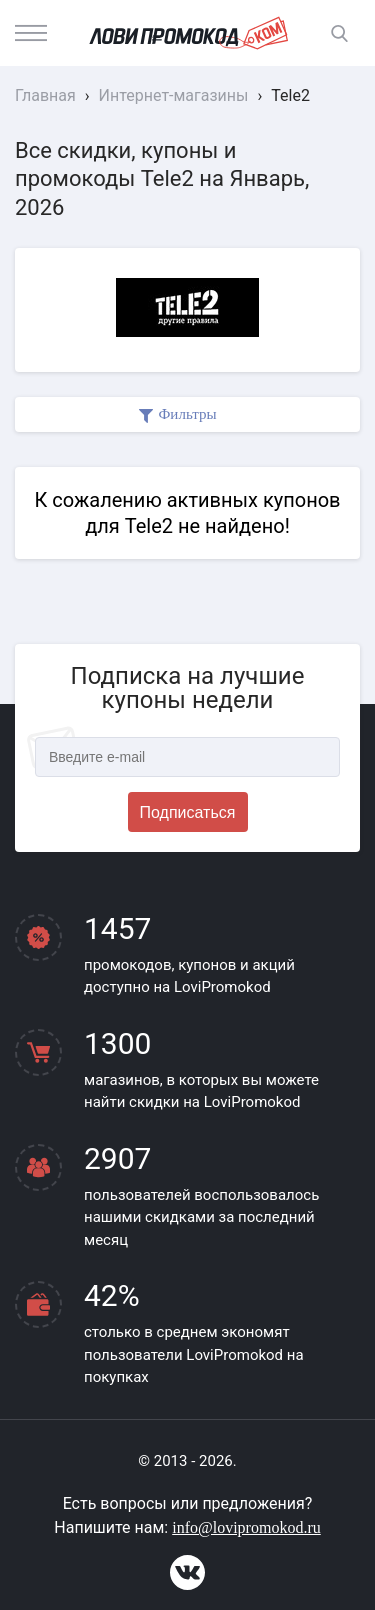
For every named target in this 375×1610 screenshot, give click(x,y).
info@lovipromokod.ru (246, 1527)
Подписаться (188, 812)
